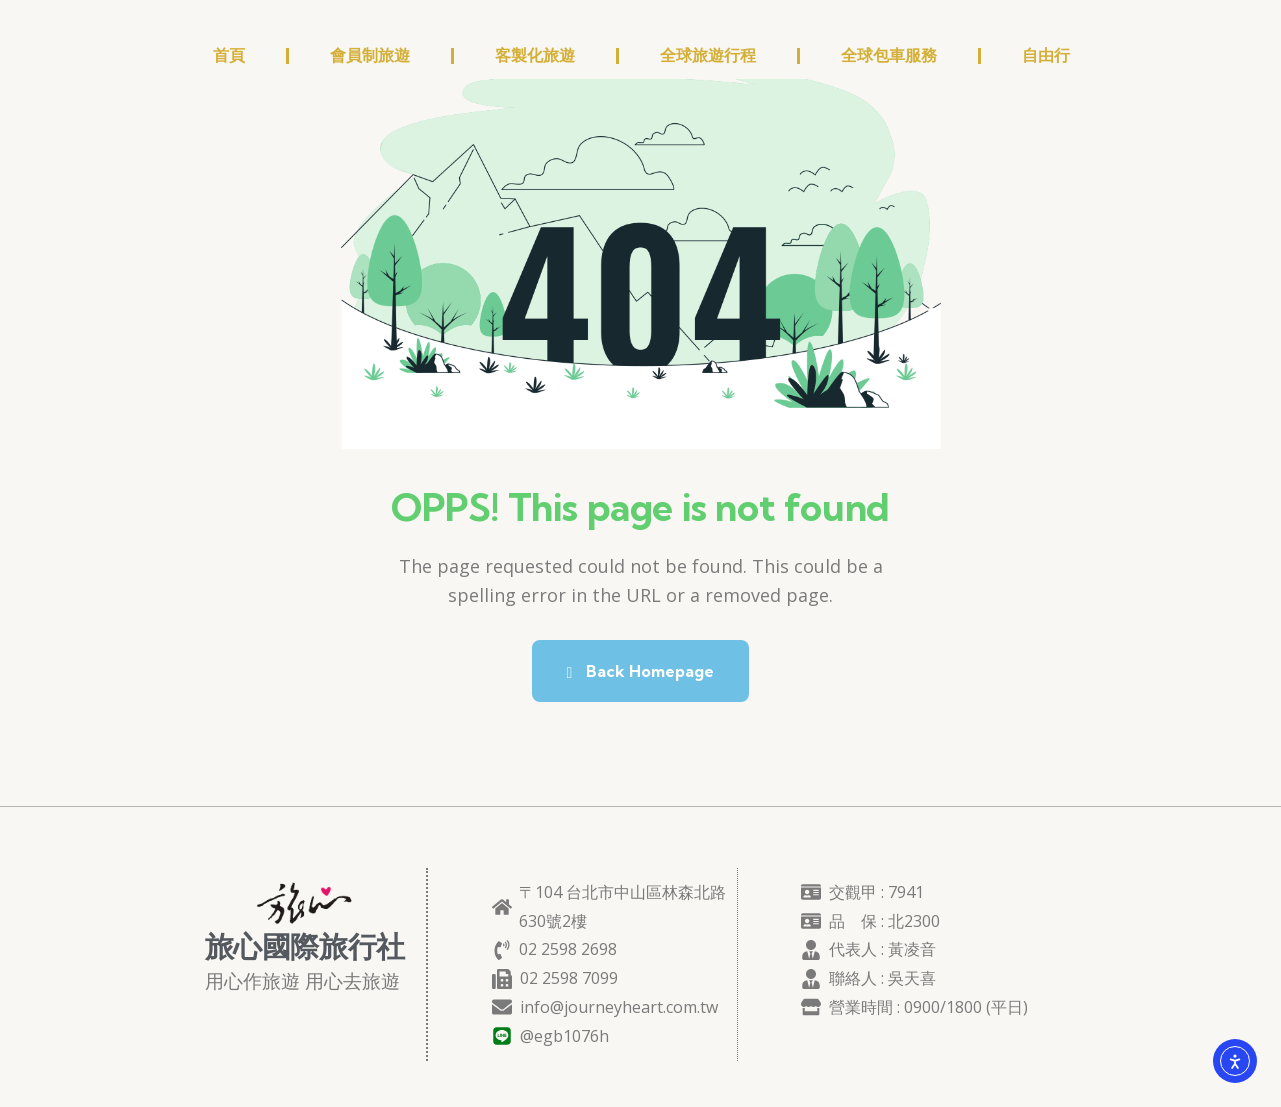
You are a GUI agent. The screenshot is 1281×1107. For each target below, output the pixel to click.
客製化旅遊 (535, 55)
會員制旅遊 (370, 55)
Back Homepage (641, 671)
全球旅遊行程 (708, 55)
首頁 (229, 55)
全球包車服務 (889, 55)
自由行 (1046, 55)
